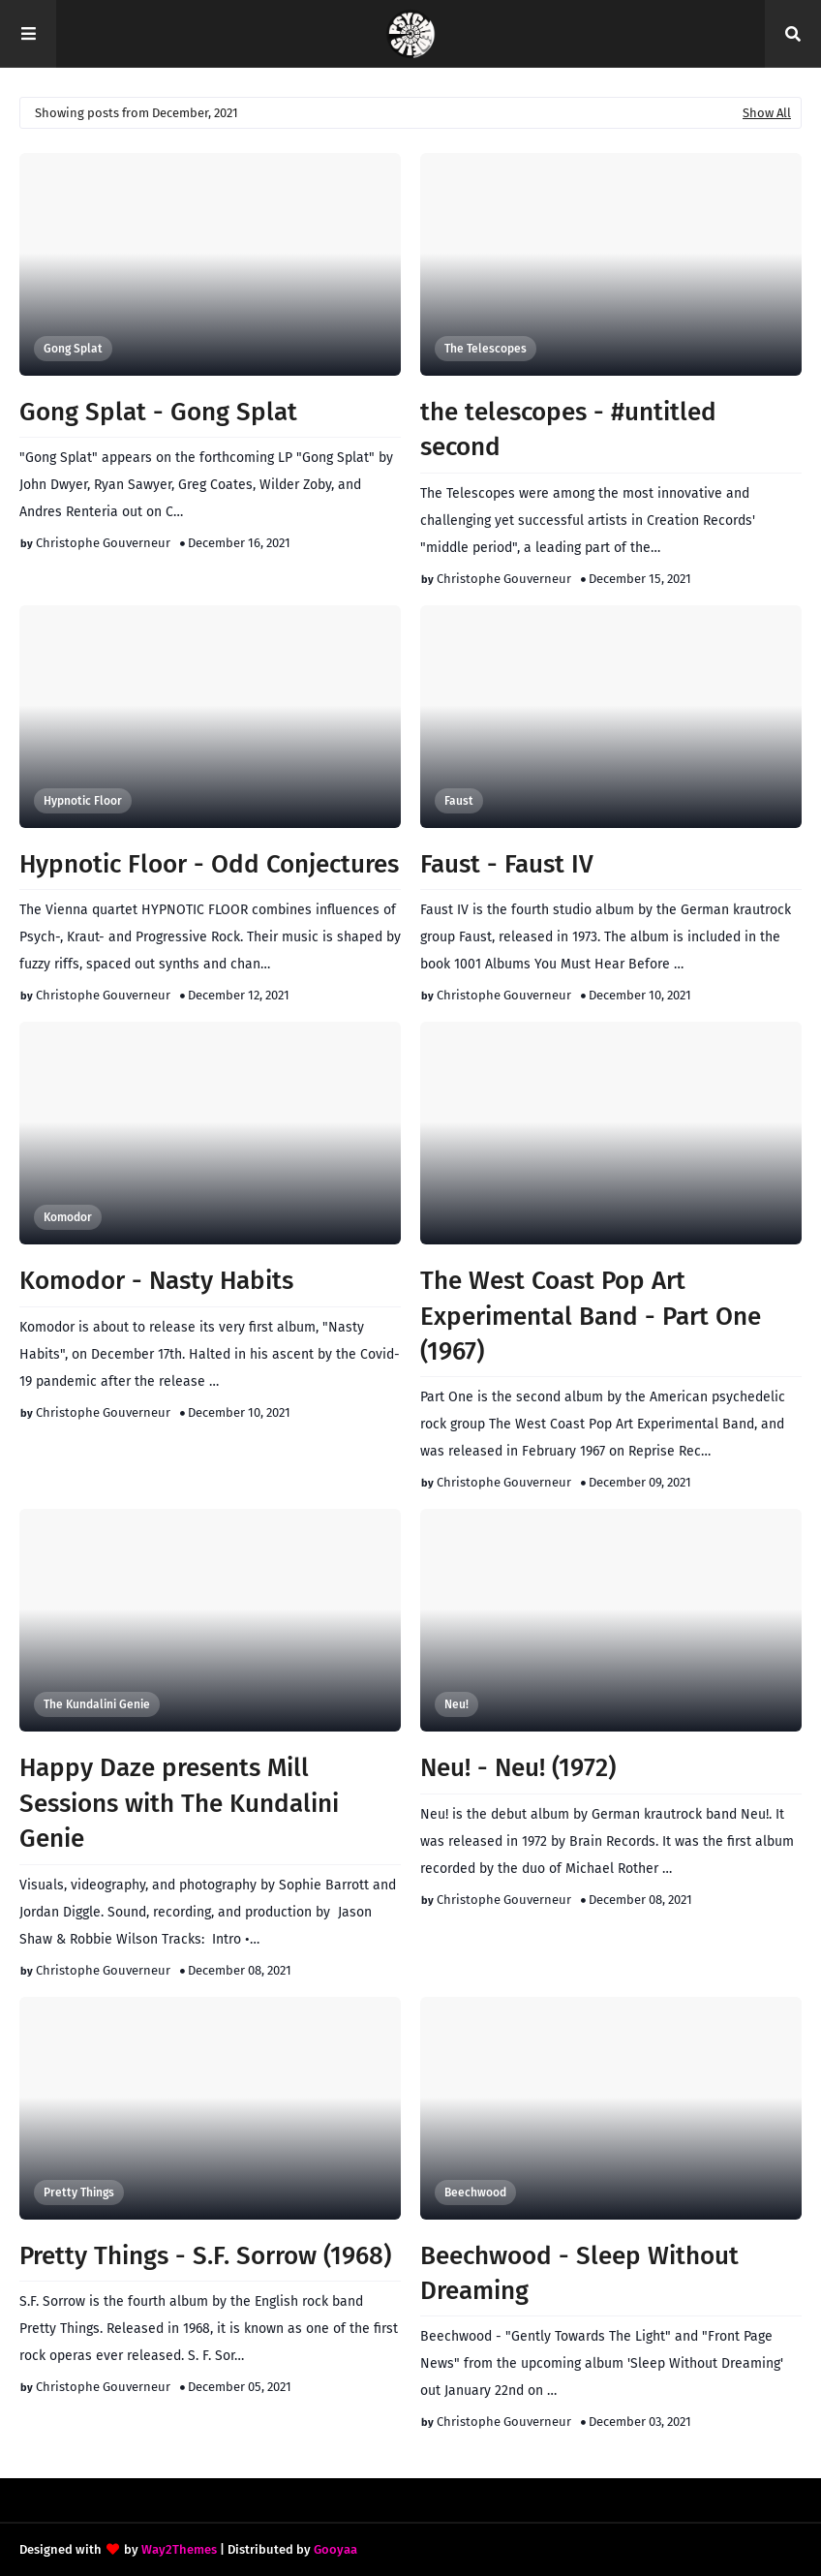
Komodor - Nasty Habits (156, 1281)
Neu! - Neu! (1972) (518, 1768)
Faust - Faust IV (506, 864)
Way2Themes (179, 2549)
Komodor (68, 1217)
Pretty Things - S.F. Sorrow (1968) (205, 2256)
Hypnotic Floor (83, 801)
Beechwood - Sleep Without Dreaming (579, 2273)
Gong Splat (73, 348)
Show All (767, 113)
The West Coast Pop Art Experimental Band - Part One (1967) (590, 1316)
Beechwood (475, 2192)
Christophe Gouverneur (103, 543)
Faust (458, 801)
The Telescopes (485, 348)
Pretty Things (79, 2192)
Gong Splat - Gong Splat (158, 412)
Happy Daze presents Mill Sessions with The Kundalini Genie (179, 1803)
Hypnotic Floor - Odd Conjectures (209, 864)
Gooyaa (335, 2549)
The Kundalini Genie (97, 1704)
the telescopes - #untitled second (568, 429)
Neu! (456, 1704)
